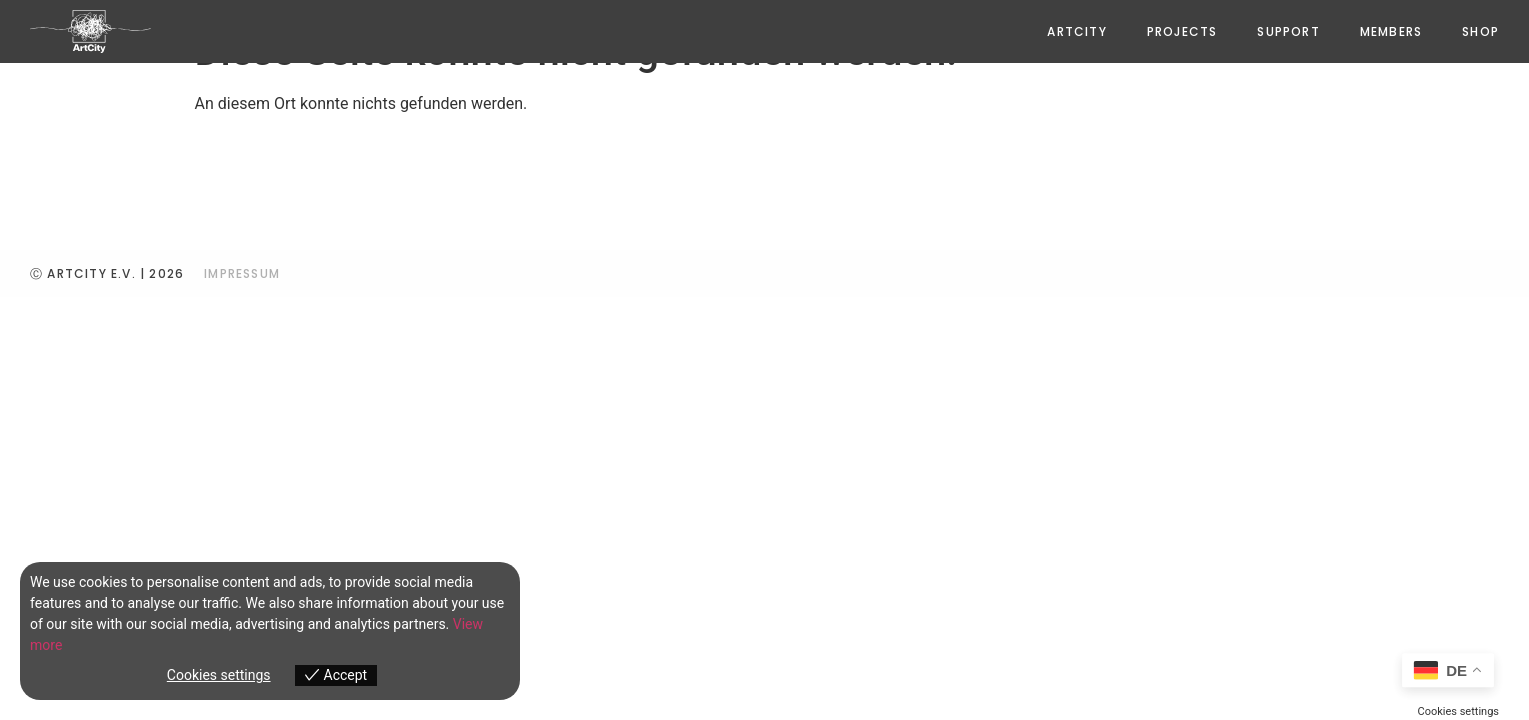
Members (1391, 31)
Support (1288, 31)
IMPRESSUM (242, 273)
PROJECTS (1182, 31)
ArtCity (1076, 31)
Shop (1480, 31)
